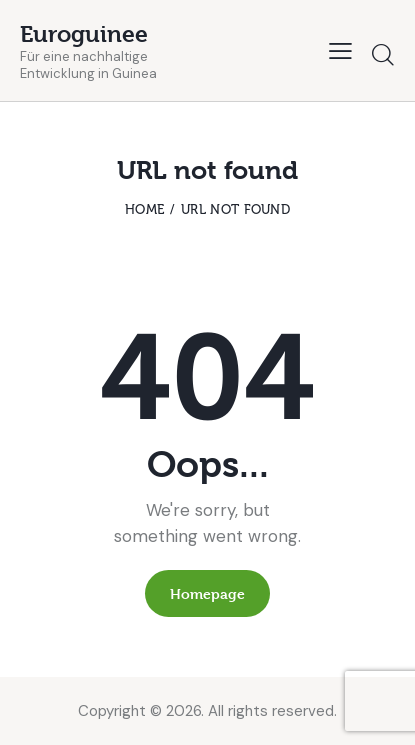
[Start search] (383, 54)
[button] (340, 50)
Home (144, 209)
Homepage (207, 593)
